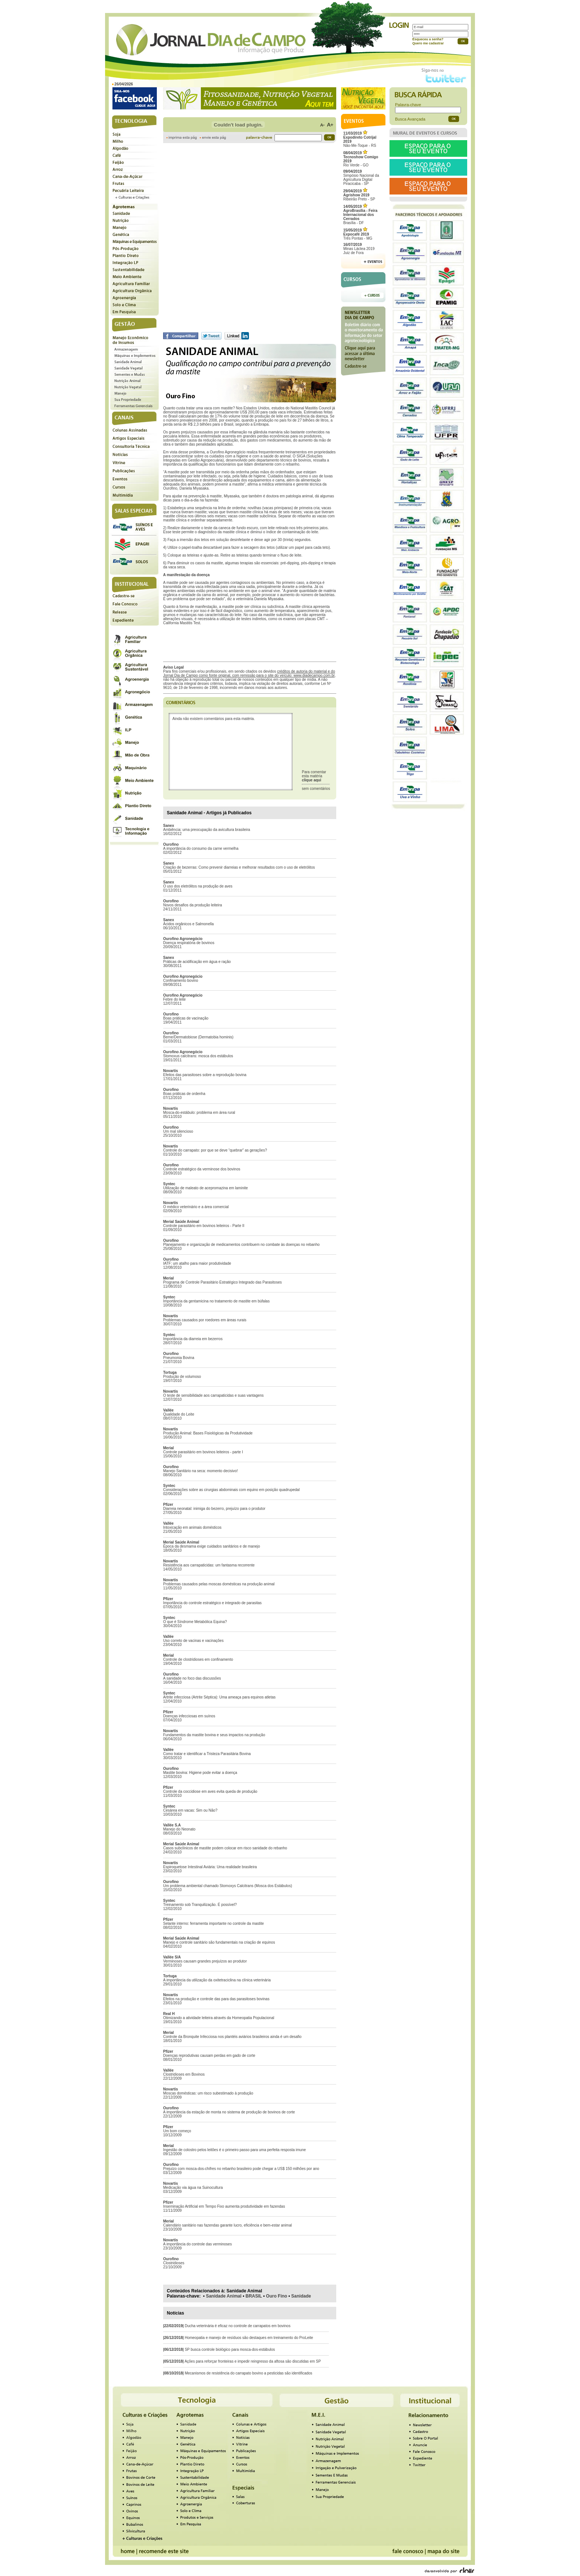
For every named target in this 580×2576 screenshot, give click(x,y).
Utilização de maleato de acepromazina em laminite (205, 1188)
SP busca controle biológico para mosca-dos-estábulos (230, 2349)
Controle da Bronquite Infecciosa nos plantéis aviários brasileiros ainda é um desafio (232, 2037)
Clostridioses (173, 2263)
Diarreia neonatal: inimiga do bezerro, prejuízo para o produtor (214, 1509)
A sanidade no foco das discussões (192, 1678)
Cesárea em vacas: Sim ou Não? (190, 1810)
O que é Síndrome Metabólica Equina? (195, 1622)
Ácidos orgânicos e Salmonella (188, 924)
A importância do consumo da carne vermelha (200, 848)
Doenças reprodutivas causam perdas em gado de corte (209, 2055)
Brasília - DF (360, 214)
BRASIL (254, 2296)
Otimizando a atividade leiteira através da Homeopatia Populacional (218, 2018)
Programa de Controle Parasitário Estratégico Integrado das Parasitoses (222, 1282)
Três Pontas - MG (357, 234)
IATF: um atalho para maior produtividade (197, 1263)
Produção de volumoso (182, 1377)
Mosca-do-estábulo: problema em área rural (199, 1112)
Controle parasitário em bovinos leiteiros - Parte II (204, 1226)
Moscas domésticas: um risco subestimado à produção (208, 2093)
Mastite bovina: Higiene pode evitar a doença (200, 1773)
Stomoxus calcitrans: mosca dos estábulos (198, 1056)
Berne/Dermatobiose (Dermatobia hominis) (198, 1037)
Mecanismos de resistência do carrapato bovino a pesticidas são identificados (248, 2373)
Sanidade (301, 2296)
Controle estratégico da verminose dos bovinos (201, 1169)
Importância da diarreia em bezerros (193, 1339)
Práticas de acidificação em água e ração (197, 962)
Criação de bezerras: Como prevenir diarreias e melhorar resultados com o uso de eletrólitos (239, 867)
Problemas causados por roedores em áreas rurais (204, 1320)
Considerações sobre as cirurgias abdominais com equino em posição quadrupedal (231, 1490)
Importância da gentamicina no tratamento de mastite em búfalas (216, 1301)
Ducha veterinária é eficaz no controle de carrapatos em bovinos (237, 2326)
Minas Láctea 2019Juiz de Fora (359, 249)
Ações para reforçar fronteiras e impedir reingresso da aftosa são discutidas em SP (253, 2361)
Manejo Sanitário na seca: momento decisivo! (200, 1471)
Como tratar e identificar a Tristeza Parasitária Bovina (207, 1754)
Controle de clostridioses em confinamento (198, 1659)
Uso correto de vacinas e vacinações (193, 1641)
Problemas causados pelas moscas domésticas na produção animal (218, 1584)
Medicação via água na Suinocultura (193, 2187)
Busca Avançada (410, 119)
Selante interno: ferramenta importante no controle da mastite (213, 1923)
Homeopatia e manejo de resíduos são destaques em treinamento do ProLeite (249, 2338)
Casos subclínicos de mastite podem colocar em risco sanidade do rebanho (225, 1848)
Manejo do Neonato (179, 1829)
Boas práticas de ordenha (184, 1094)
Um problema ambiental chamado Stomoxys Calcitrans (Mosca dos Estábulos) (227, 1886)
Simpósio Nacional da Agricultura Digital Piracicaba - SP (361, 177)
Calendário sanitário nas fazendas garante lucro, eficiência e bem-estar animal (227, 2225)
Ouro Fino (276, 2296)
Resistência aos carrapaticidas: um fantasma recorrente (208, 1565)
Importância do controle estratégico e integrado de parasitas (212, 1603)
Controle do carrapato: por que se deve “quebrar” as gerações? (215, 1150)
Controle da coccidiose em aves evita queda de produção (210, 1791)
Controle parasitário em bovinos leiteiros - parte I (203, 1452)
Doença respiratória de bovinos (188, 943)
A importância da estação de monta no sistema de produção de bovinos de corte (229, 2112)
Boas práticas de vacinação (185, 1018)
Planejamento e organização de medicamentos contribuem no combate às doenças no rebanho (241, 1245)
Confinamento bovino (180, 980)
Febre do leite (174, 999)
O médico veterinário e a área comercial (196, 1207)
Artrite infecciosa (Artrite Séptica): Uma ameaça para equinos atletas (219, 1697)
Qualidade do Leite (178, 1414)
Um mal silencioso (178, 1131)
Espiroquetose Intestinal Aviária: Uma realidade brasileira (210, 1867)
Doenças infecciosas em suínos (189, 1716)
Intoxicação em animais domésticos (192, 1527)
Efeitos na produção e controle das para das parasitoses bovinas (216, 1999)
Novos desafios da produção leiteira (192, 905)
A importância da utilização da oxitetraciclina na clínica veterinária (217, 1980)
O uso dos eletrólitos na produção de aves (197, 886)
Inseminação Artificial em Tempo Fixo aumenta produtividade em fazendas (224, 2206)
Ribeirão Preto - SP (359, 195)
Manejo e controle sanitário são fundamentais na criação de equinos (219, 1942)
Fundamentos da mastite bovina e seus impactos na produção (214, 1735)
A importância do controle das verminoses (197, 2244)
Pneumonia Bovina (178, 1358)
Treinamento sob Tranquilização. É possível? (200, 1905)
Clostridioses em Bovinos (184, 2074)
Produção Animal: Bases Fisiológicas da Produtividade (208, 1433)
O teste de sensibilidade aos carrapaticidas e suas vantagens (213, 1395)
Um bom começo (177, 2131)
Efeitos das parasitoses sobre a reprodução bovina (204, 1075)
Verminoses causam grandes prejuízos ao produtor (205, 1961)
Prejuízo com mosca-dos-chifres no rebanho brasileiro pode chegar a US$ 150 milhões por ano (241, 2169)
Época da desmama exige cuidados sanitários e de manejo (211, 1546)
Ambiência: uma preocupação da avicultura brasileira (206, 830)
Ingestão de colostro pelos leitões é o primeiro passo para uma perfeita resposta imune (234, 2150)
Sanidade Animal (224, 2296)
